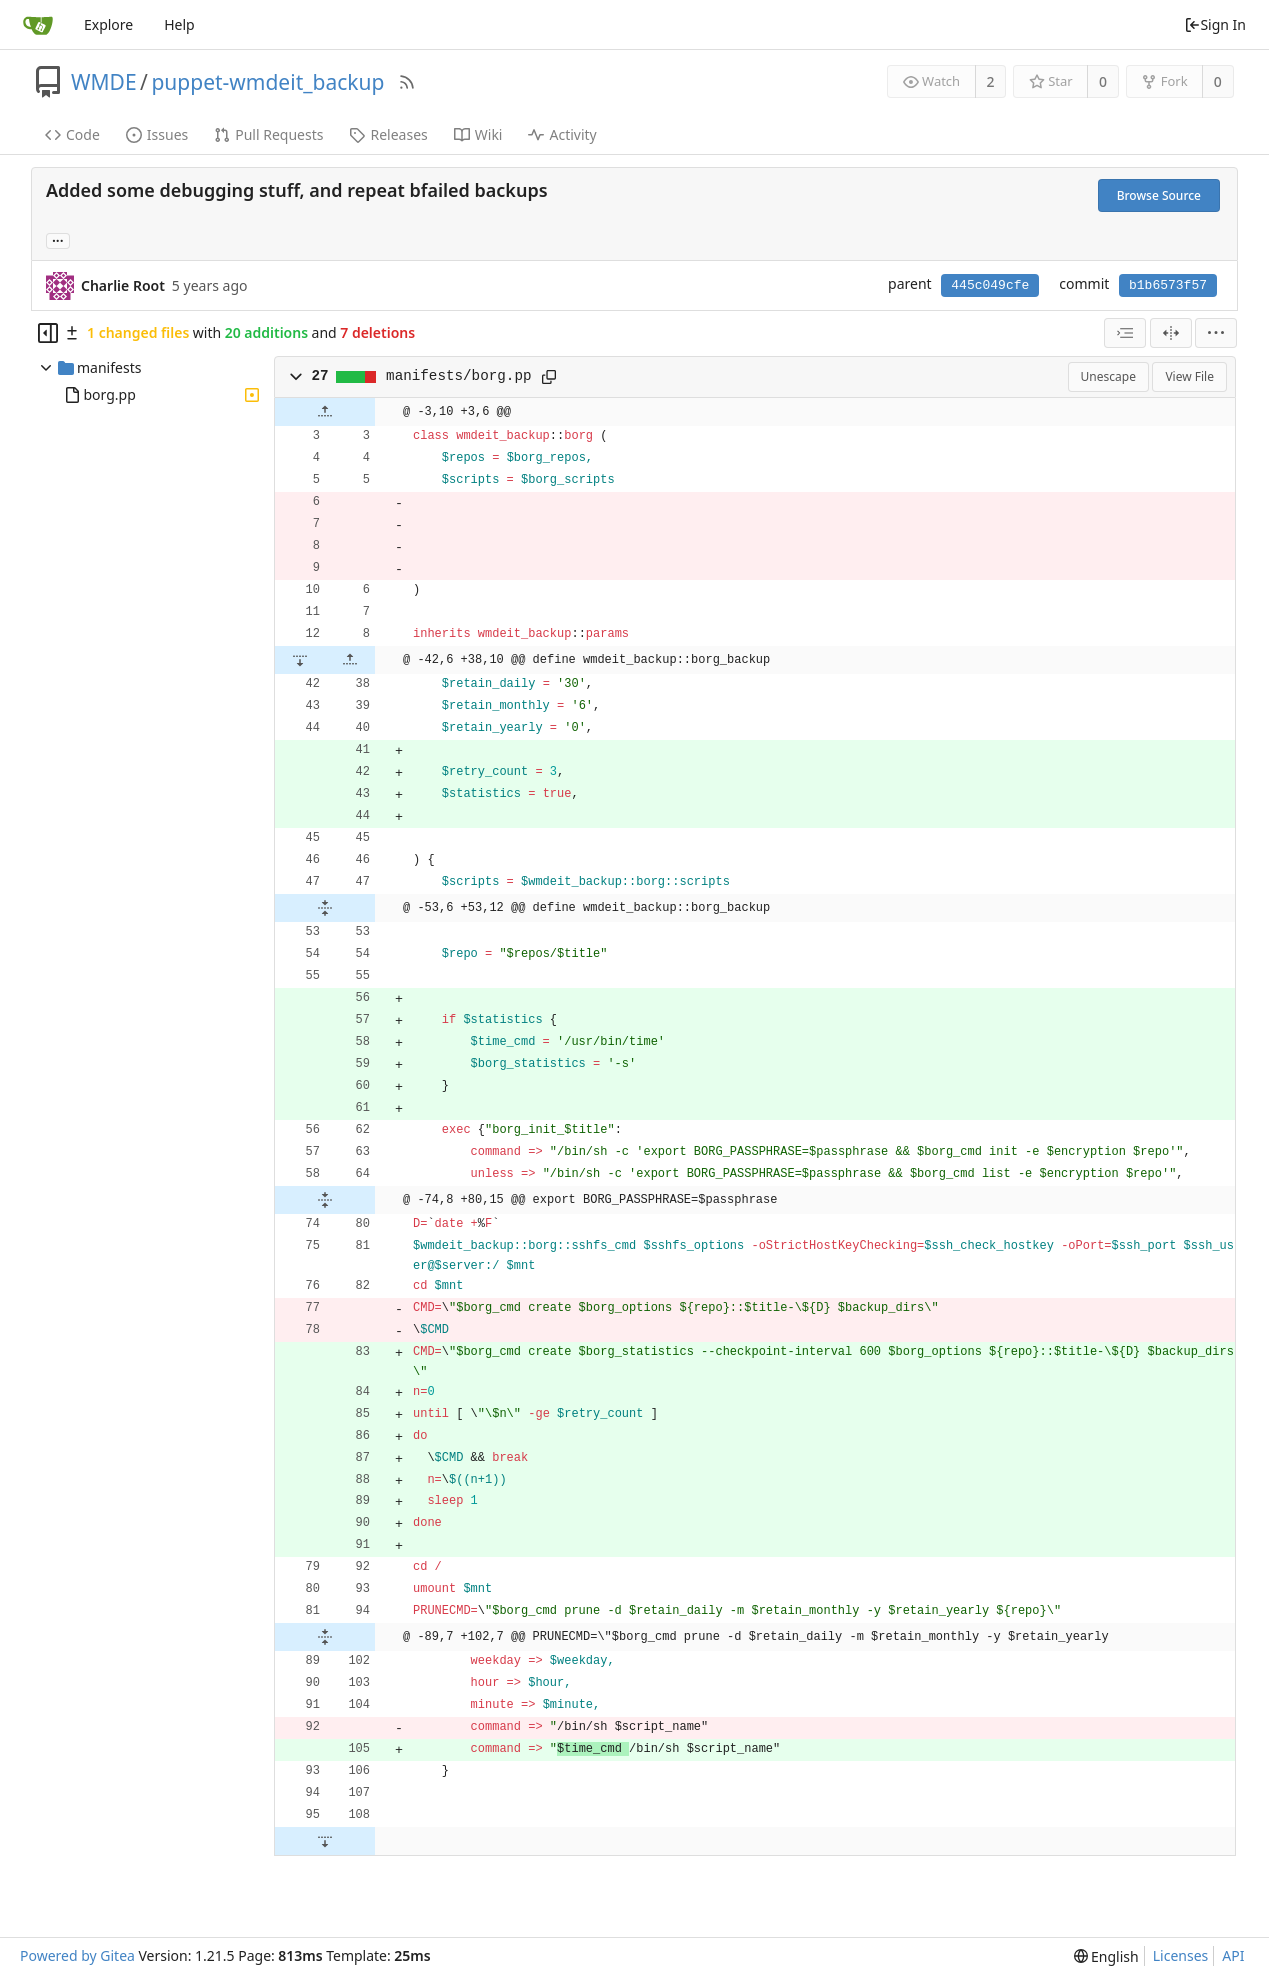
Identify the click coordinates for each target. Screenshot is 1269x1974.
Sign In (1215, 24)
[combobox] (1125, 333)
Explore (108, 24)
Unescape (1108, 376)
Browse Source (1159, 195)
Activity (562, 134)
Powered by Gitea (77, 1955)
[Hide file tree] (48, 333)
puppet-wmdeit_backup (267, 82)
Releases (388, 134)
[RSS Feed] (407, 82)
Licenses (1181, 1955)
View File (1189, 376)
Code (72, 134)
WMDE (104, 82)
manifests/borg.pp (458, 376)
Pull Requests (268, 134)
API (1233, 1955)
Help (179, 24)
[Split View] (1171, 333)
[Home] (38, 25)
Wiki (478, 134)
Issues (157, 134)
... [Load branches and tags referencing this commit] (58, 239)
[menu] (1216, 333)
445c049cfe (990, 285)
